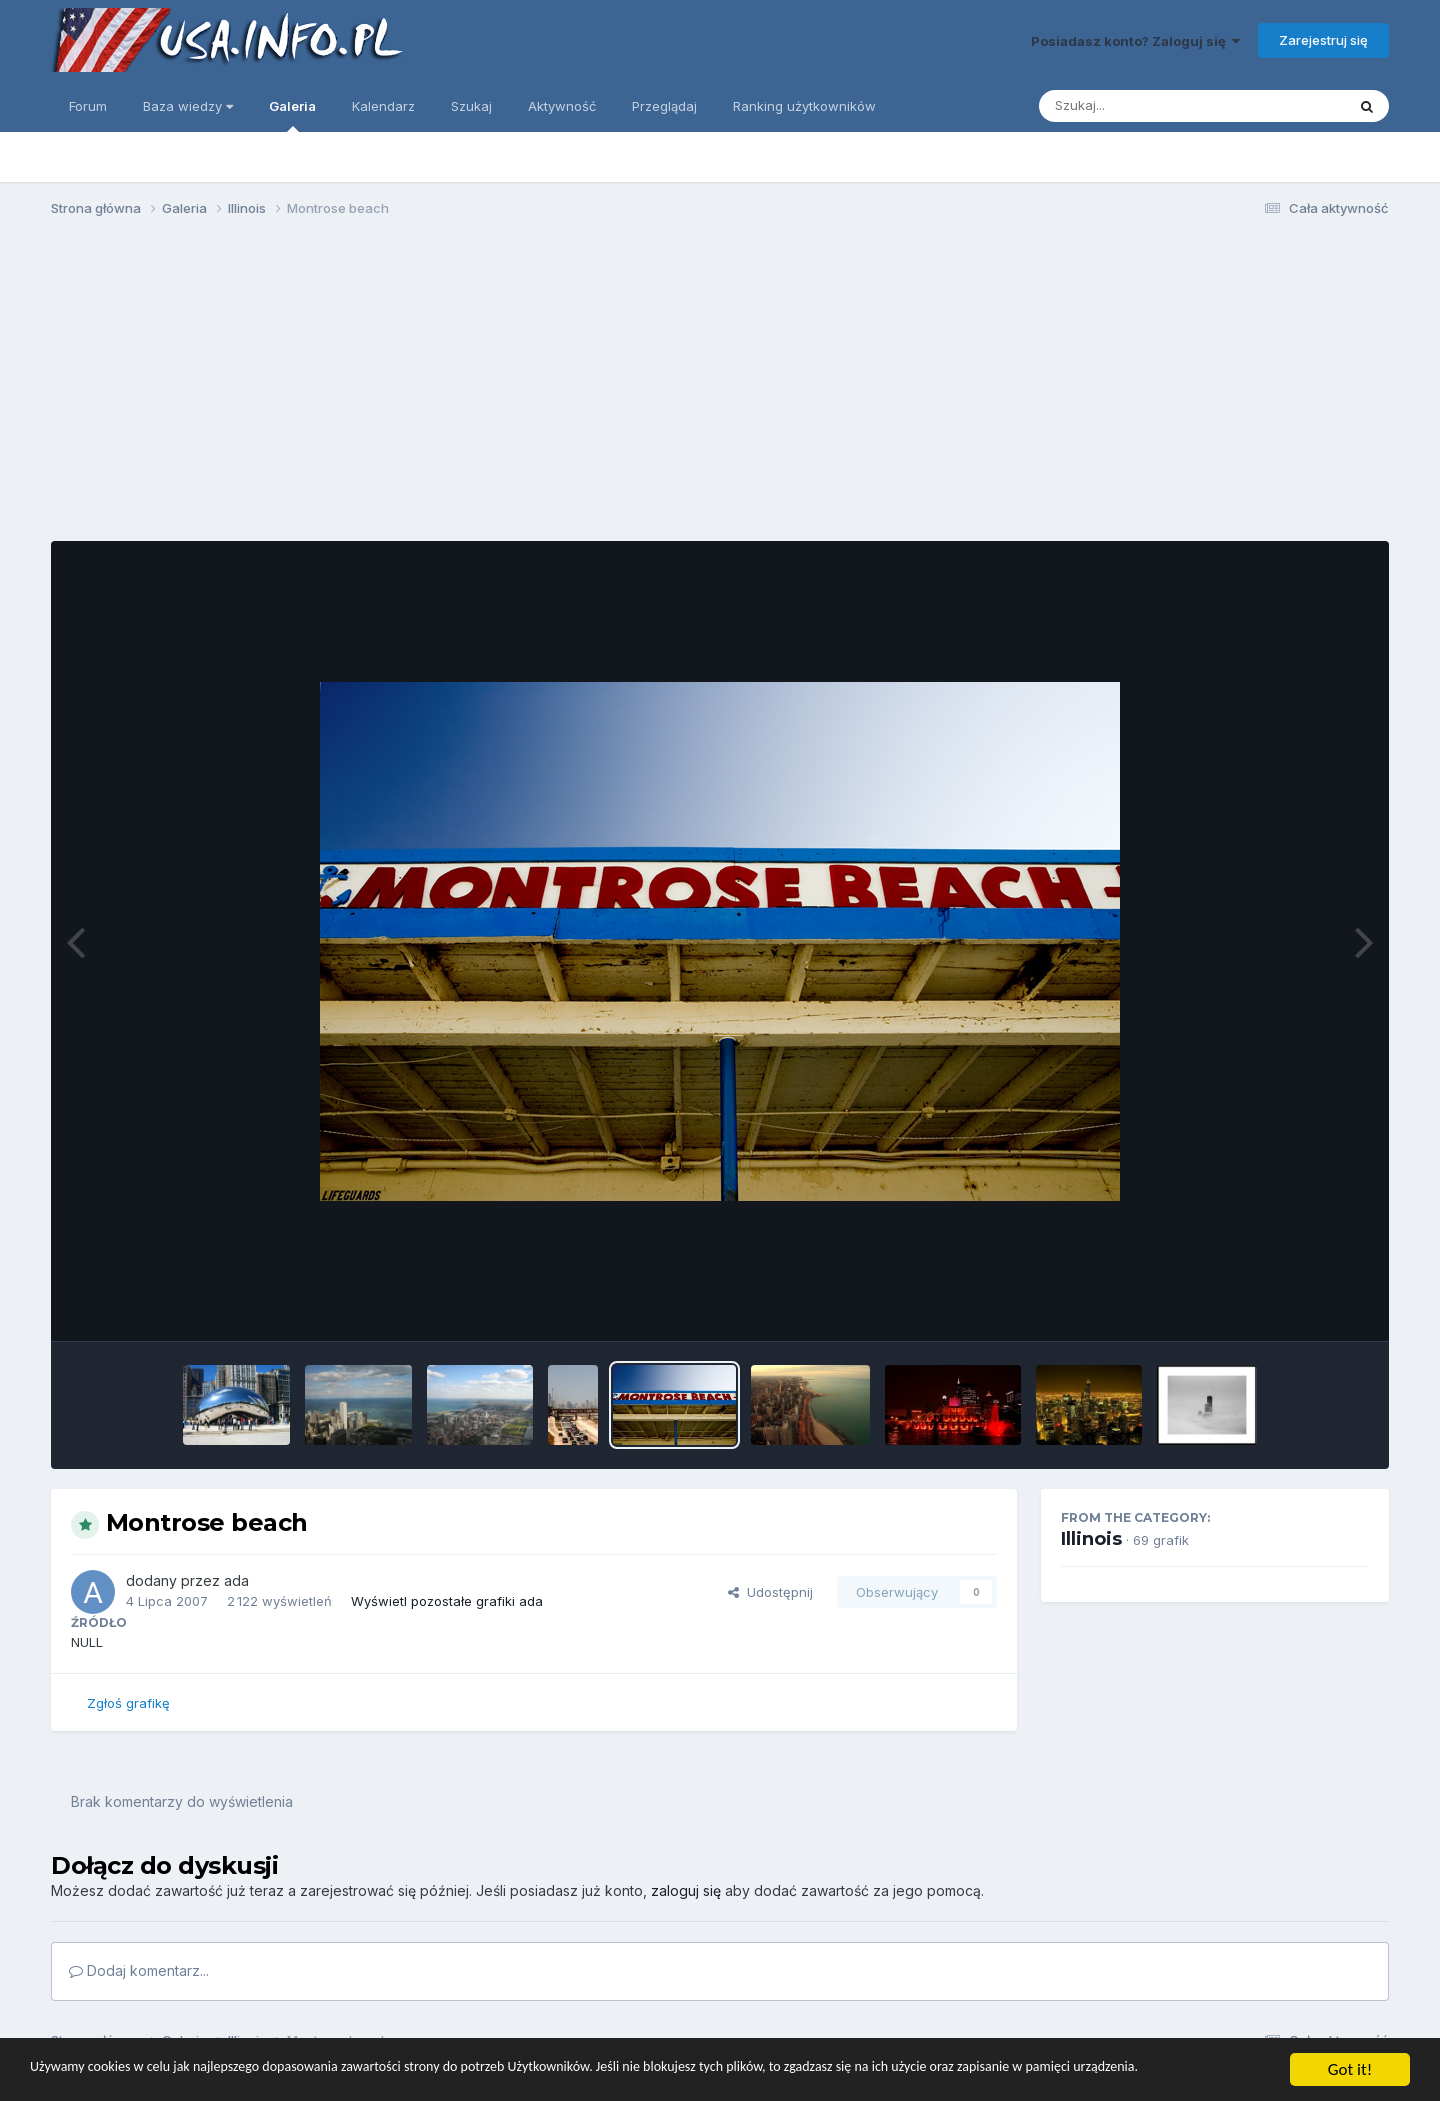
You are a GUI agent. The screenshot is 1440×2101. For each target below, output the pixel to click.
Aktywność (562, 106)
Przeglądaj (664, 106)
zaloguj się (686, 1890)
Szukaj (471, 106)
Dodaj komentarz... (139, 1970)
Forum (88, 106)
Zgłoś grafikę (128, 1703)
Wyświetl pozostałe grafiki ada (447, 1601)
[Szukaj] (1143, 106)
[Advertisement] (720, 388)
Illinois (1091, 1539)
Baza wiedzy (188, 106)
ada (236, 1580)
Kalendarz (383, 106)
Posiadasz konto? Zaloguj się (1135, 41)
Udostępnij (770, 1592)
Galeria (292, 115)
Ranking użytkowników (804, 106)
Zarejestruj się (1323, 40)
